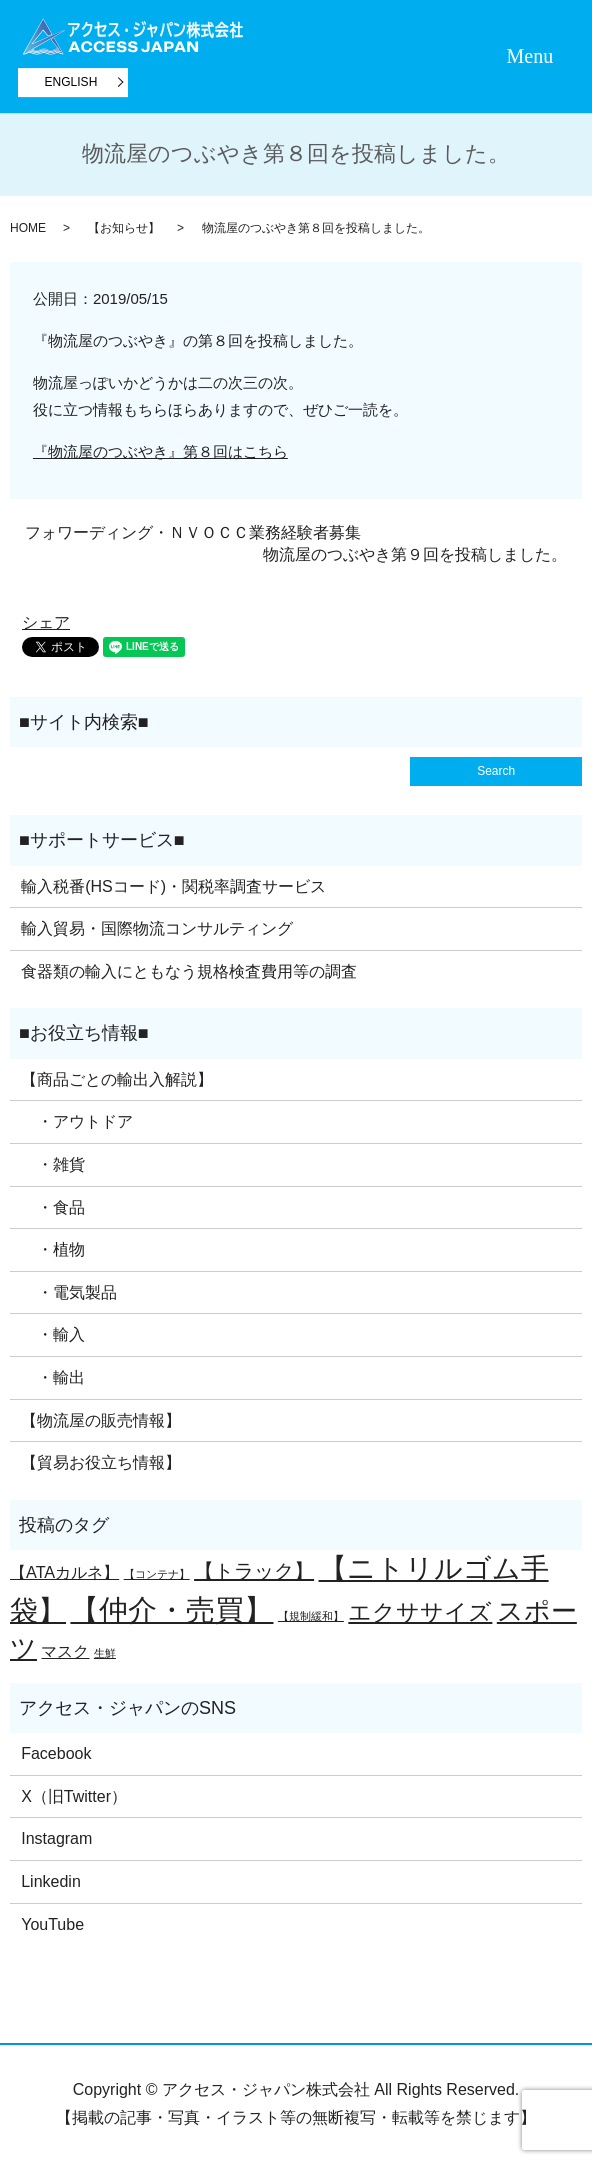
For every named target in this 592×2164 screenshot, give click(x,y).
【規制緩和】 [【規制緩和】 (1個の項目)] (311, 1616)
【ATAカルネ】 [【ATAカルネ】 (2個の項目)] (64, 1572)
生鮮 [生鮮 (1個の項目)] (105, 1653)
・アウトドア (77, 1121)
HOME (28, 228)
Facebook (56, 1753)
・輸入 (53, 1334)
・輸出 (53, 1377)
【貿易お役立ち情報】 (101, 1462)
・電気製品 (69, 1292)
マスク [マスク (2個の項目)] (65, 1651)
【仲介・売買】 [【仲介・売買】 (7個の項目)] (171, 1609)
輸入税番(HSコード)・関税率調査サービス (173, 886)
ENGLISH (71, 82)
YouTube (52, 1924)
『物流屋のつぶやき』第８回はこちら (160, 451)
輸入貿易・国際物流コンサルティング (157, 928)
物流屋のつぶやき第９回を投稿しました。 (415, 554)
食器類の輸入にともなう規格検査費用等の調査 (189, 971)
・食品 (53, 1207)
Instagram (56, 1838)
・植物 (53, 1249)
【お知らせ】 (124, 228)
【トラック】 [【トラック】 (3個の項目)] (254, 1571)
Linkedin (51, 1881)
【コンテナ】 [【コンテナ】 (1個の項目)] (157, 1574)
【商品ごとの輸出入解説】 (117, 1079)
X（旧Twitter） (74, 1796)
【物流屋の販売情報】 (101, 1420)
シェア (46, 622)
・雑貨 (53, 1164)
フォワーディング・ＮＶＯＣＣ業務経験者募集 (193, 532)
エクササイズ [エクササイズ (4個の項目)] (420, 1612)
